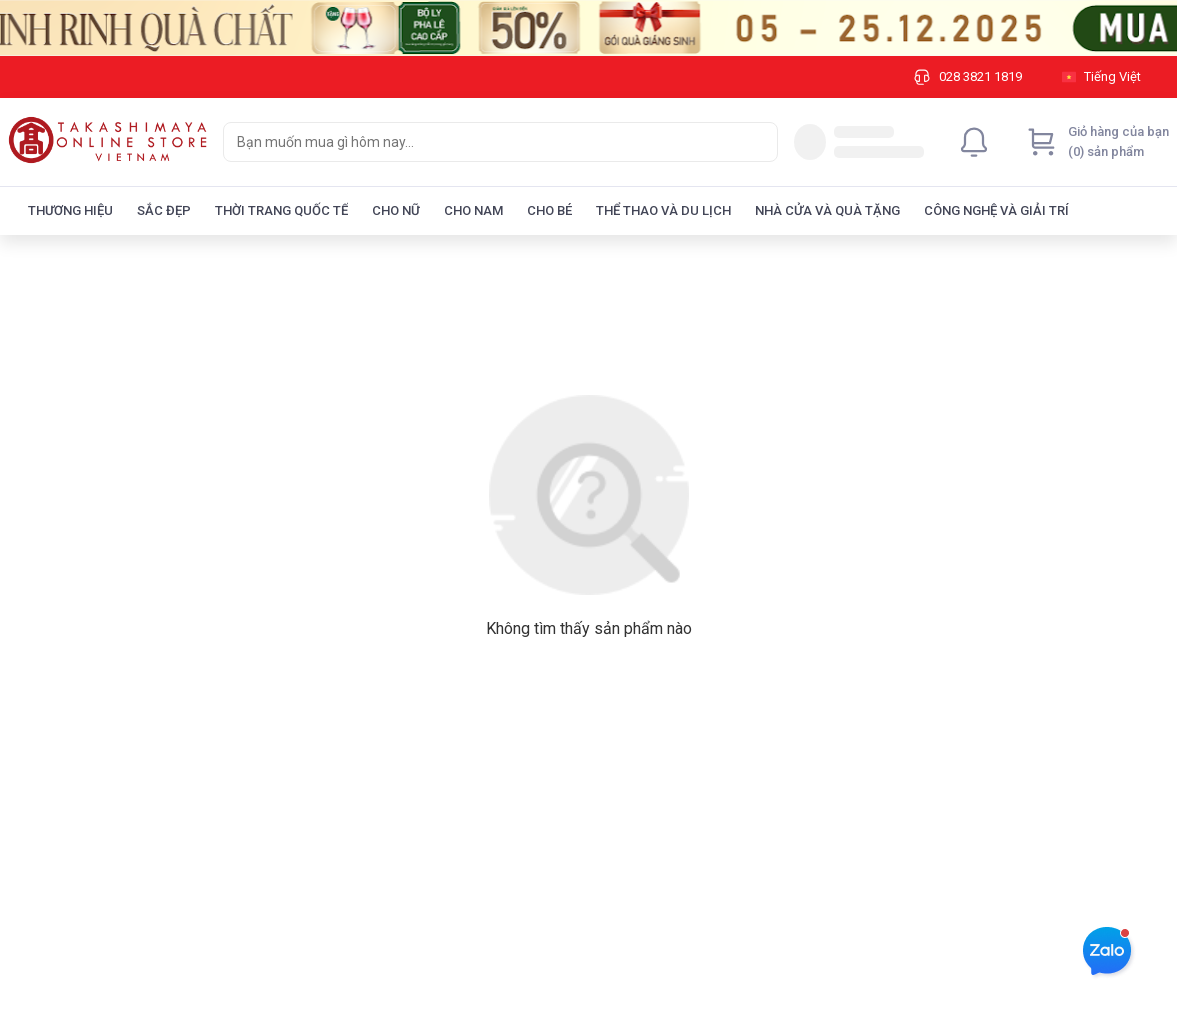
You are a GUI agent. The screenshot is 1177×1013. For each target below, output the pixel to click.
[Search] (758, 142)
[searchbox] (482, 142)
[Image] (588, 28)
